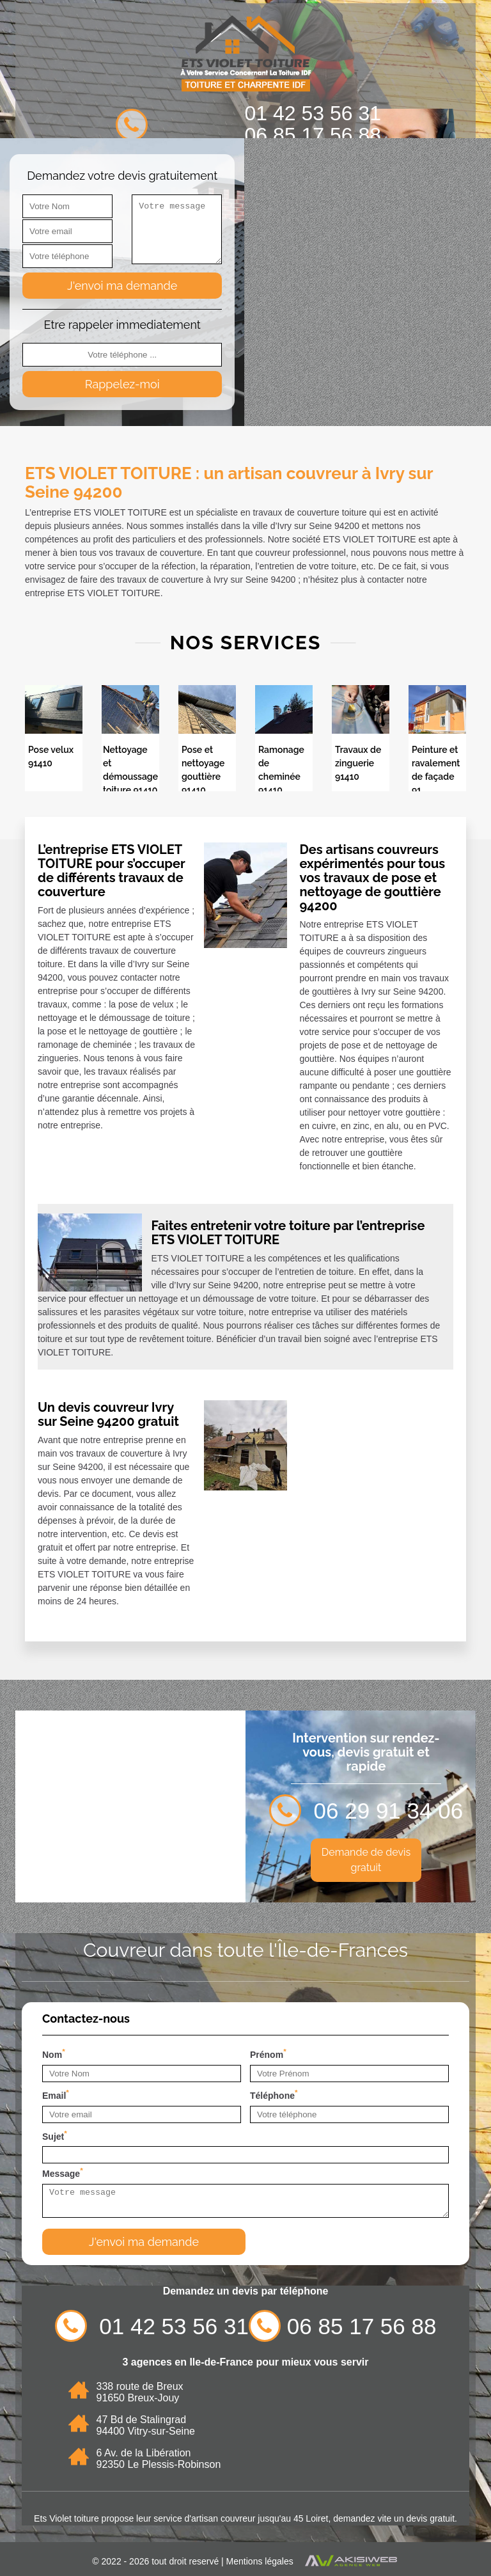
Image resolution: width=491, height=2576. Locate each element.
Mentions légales (259, 2561)
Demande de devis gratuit (366, 1860)
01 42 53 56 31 (312, 113)
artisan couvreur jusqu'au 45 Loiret (259, 2518)
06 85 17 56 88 (312, 134)
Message (62, 2172)
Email (55, 2094)
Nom (53, 2053)
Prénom (268, 2053)
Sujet (54, 2135)
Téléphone (274, 2094)
